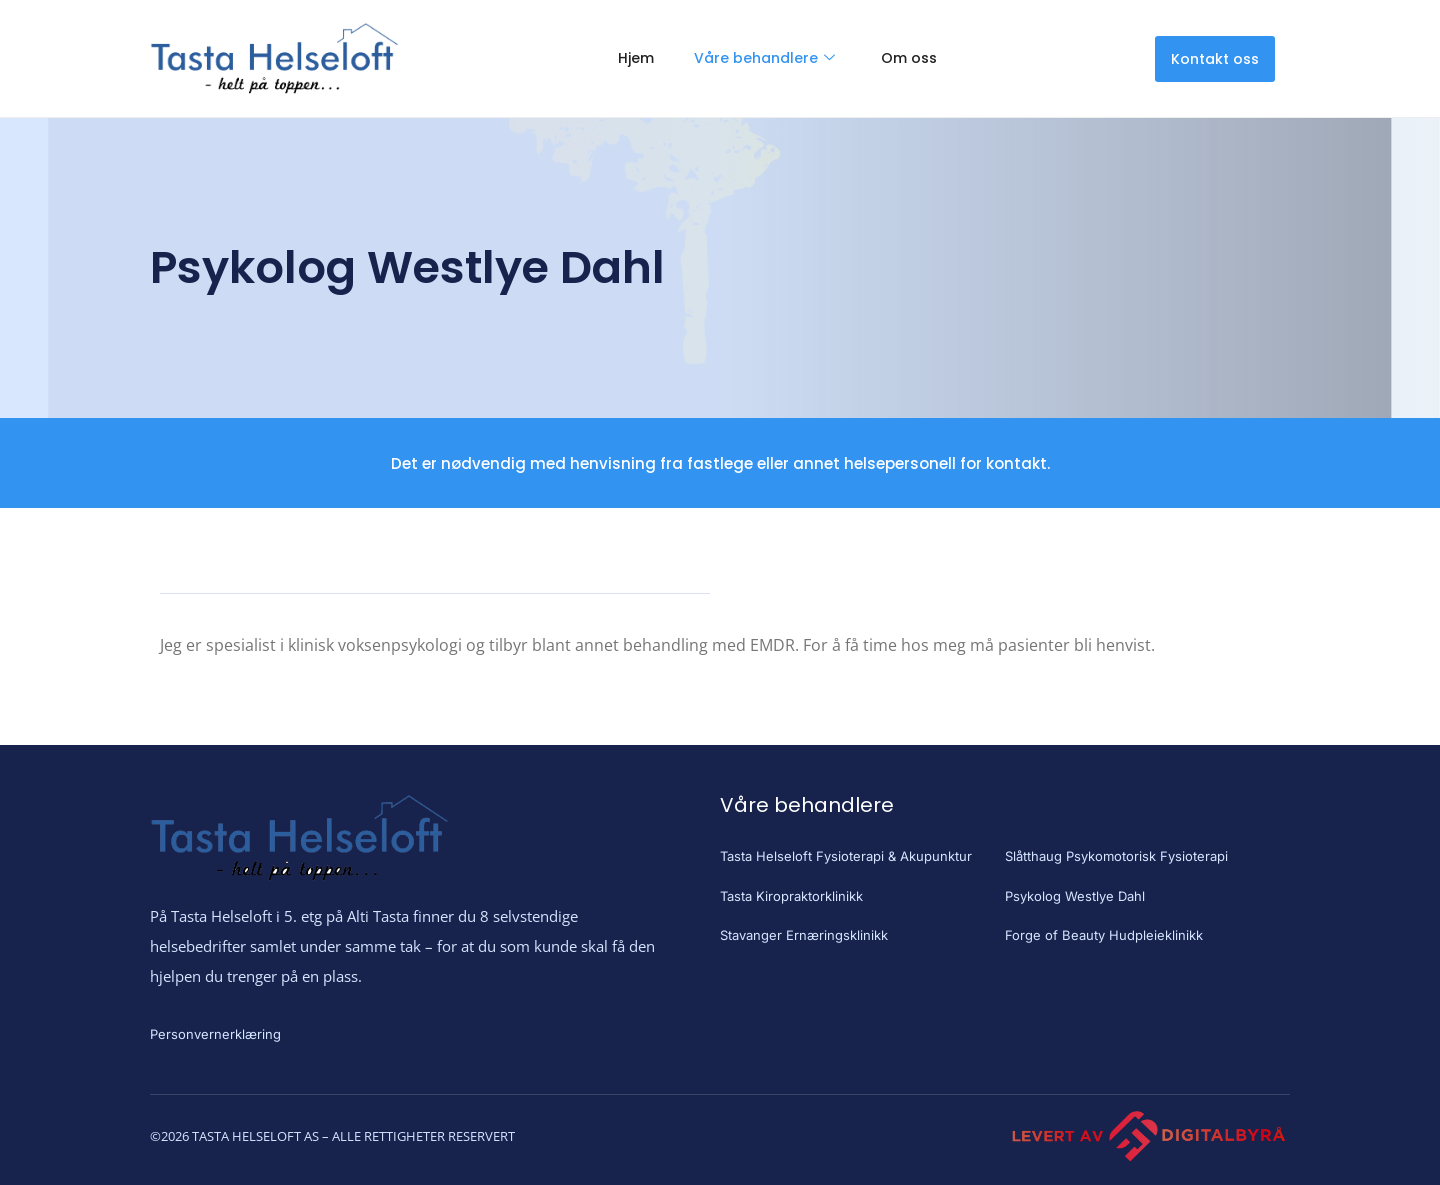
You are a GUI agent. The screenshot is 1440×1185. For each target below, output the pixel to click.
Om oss (909, 58)
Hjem (636, 58)
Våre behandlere (764, 58)
